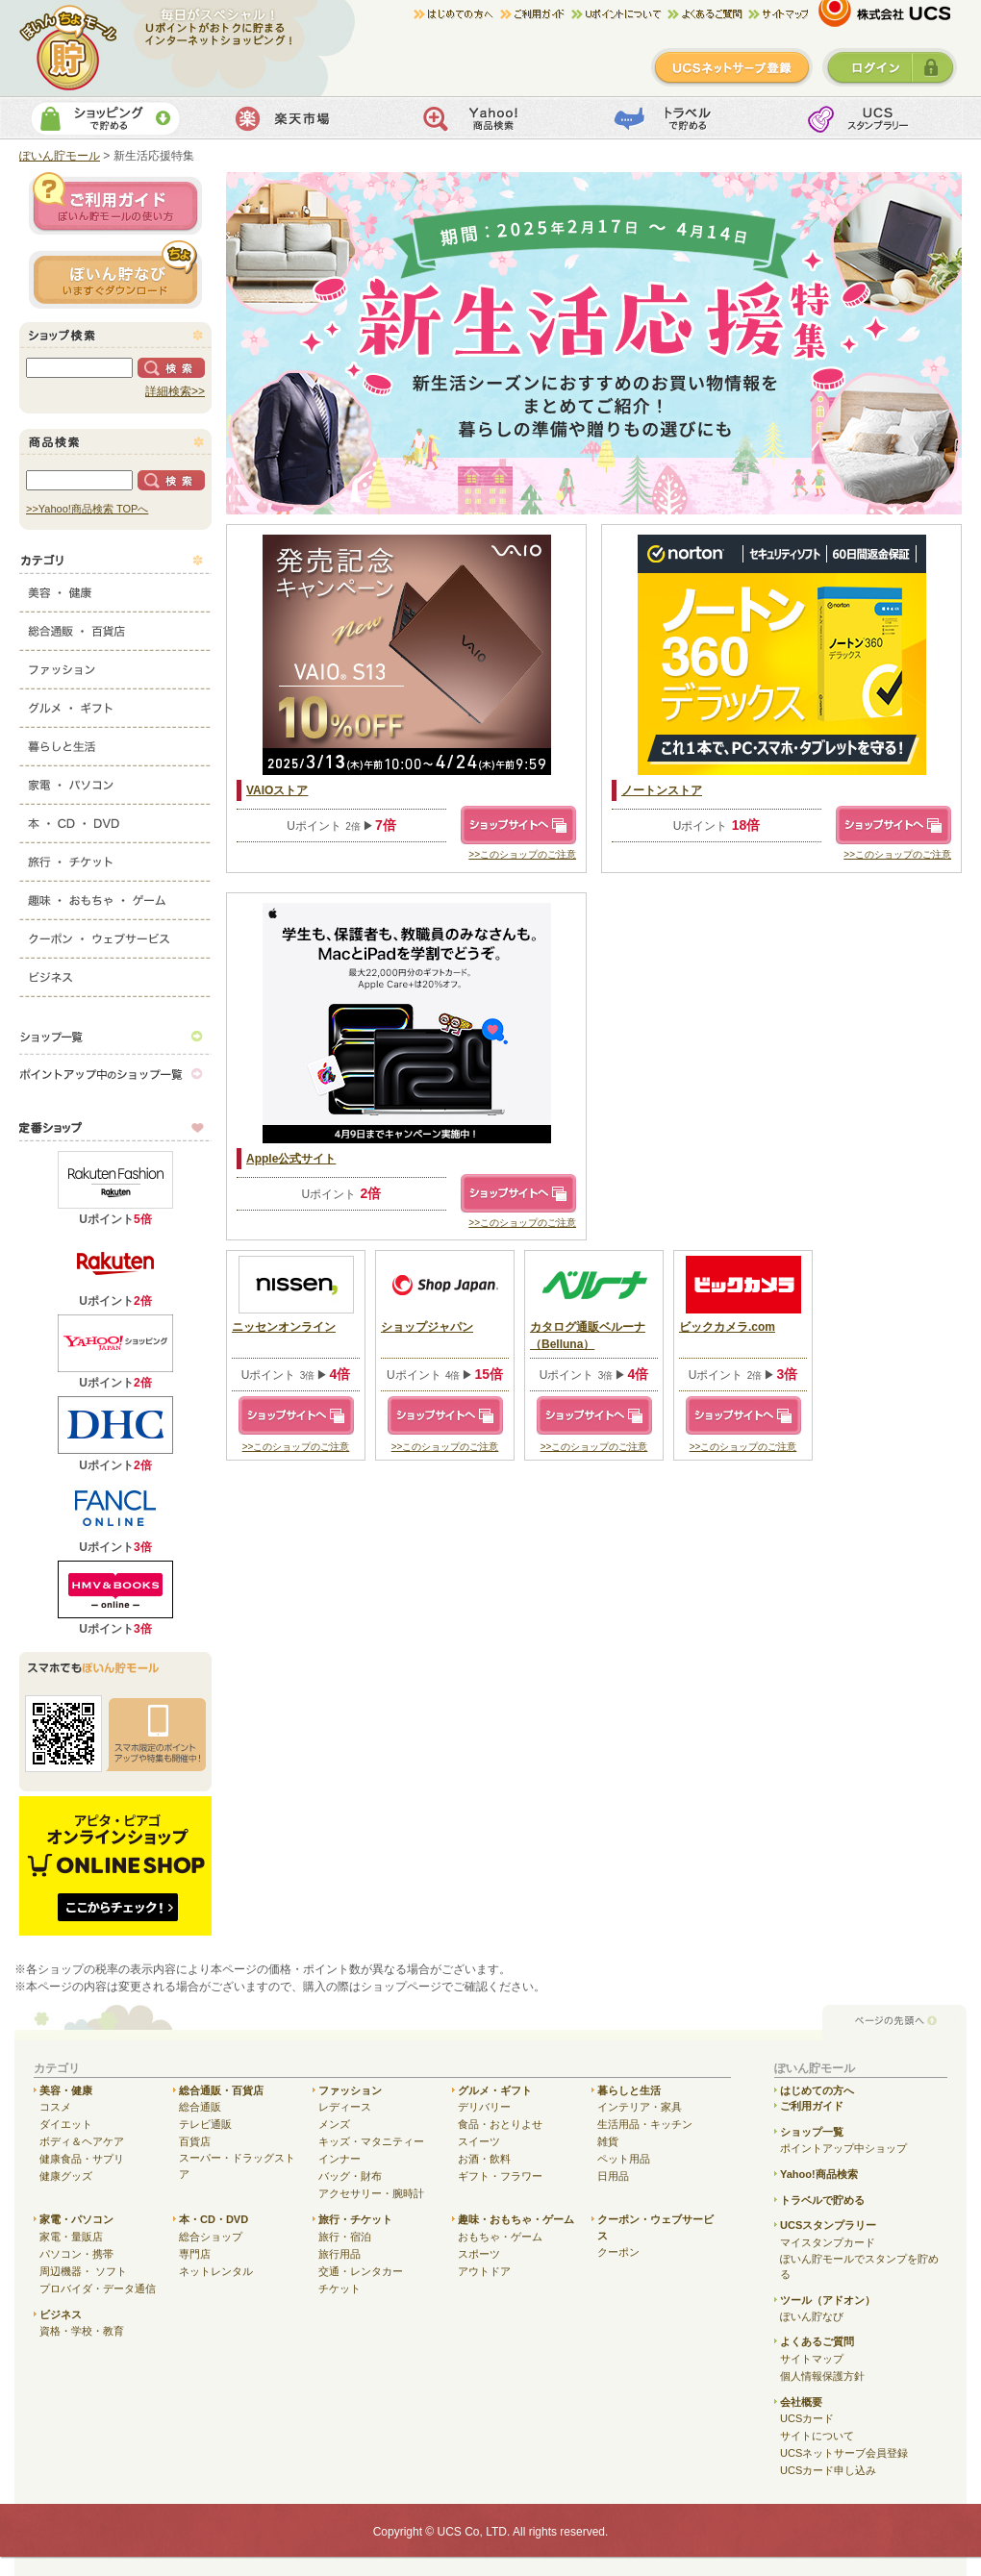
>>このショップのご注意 (522, 854)
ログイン (889, 67)
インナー (339, 2158)
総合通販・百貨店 (115, 627)
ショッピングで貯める (105, 118)
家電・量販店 (71, 2236)
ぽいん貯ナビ (115, 274)
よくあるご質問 (817, 2341)
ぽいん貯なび (811, 2316)
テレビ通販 (205, 2124)
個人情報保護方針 (822, 2376)
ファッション (115, 665)
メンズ (334, 2124)
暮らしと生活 (115, 742)
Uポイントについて (619, 14)
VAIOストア (277, 790)
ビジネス (115, 973)
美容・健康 (115, 588)
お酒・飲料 (484, 2158)
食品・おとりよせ (500, 2124)
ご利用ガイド (535, 14)
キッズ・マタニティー (371, 2141)
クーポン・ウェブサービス (115, 934)
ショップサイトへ (518, 825)
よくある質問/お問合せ (707, 14)
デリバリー (484, 2107)
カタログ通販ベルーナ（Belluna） (587, 1335)
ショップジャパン (427, 1327)
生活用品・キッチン (644, 2124)
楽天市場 (296, 118)
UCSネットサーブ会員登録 (844, 2453)
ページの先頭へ (894, 2021)
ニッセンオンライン (284, 1327)
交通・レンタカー (360, 2271)
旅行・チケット (115, 857)
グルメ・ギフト (115, 703)
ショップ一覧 (115, 1035)
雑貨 (607, 2141)
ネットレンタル (216, 2271)
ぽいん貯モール (68, 48)
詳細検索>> (175, 391)
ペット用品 (623, 2158)
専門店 (195, 2254)
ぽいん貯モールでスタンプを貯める (859, 2267)
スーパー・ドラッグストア (237, 2166)
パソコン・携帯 (76, 2254)
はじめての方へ (457, 14)
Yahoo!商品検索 (488, 118)
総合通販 (200, 2107)
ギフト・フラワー (500, 2176)
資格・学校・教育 (81, 2331)
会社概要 (801, 2402)
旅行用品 (339, 2254)
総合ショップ (210, 2236)
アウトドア (484, 2271)
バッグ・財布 (350, 2176)
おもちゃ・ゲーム (500, 2236)
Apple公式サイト (291, 1158)
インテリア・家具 (639, 2107)
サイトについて (817, 2435)
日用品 (613, 2176)
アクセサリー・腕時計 (371, 2193)
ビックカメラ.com (727, 1327)
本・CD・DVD (115, 819)
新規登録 (732, 67)
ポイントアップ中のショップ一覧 (115, 1074)
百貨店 (195, 2141)
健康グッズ (65, 2176)
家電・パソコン (115, 780)
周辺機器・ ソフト (83, 2271)
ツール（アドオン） (827, 2300)
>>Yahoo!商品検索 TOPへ (87, 508)
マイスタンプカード (827, 2242)
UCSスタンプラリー (828, 2225)
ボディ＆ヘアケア (81, 2141)
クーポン (618, 2252)
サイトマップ (778, 14)
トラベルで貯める (679, 118)
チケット (339, 2288)
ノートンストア (661, 790)
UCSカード (807, 2418)
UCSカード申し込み (828, 2470)
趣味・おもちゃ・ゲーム (115, 896)
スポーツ (479, 2254)
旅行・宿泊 (344, 2236)
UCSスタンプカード (870, 118)
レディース (344, 2107)
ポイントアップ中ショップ (843, 2148)
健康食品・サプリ (81, 2158)
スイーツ (479, 2141)
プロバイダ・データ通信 (97, 2288)
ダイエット (65, 2124)
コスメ (55, 2107)
